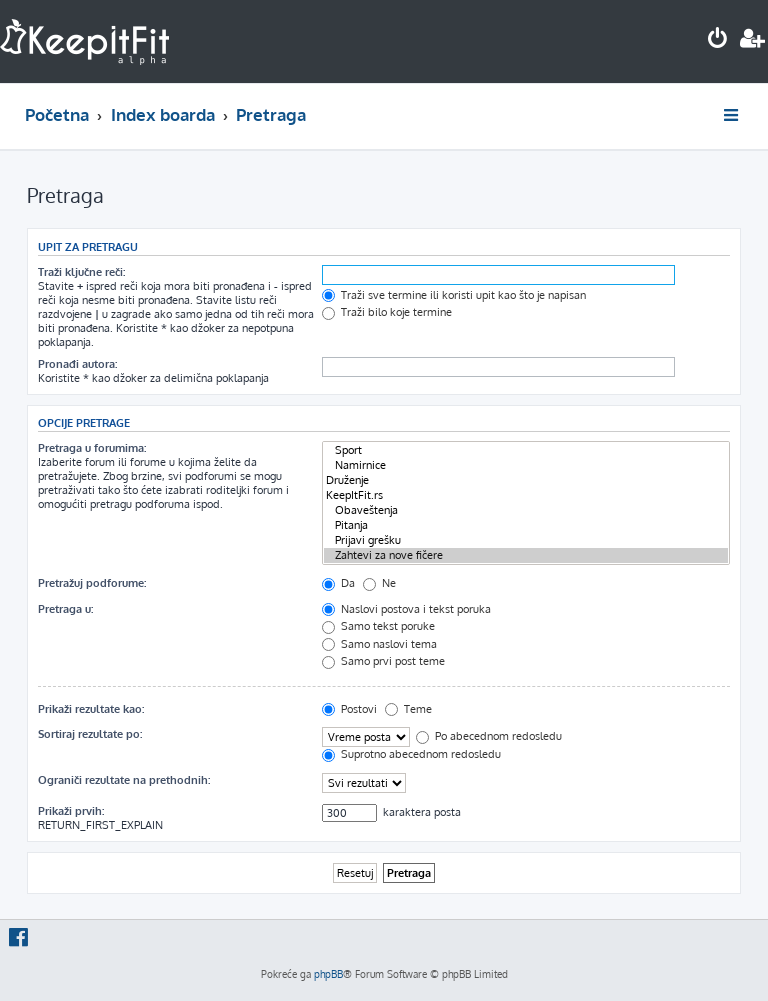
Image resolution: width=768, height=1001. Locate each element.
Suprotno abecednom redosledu (411, 754)
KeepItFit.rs (526, 495)
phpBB (328, 974)
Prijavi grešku (526, 540)
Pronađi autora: (77, 364)
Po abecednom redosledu (489, 736)
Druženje (526, 480)
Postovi (349, 709)
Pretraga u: (65, 609)
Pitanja (526, 525)
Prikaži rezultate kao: (91, 709)
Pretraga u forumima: (92, 448)
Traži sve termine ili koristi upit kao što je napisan (454, 295)
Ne (379, 583)
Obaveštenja (526, 510)
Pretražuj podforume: (92, 583)
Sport (526, 450)
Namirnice (526, 465)
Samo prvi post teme (383, 661)
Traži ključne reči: (81, 272)
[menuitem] (718, 40)
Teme (408, 709)
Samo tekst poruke (378, 626)
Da (338, 583)
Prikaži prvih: (71, 811)
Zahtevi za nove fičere (526, 555)
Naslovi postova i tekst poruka (406, 609)
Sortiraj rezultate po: (90, 734)
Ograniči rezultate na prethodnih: (124, 780)
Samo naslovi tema (379, 644)
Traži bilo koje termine (387, 312)
